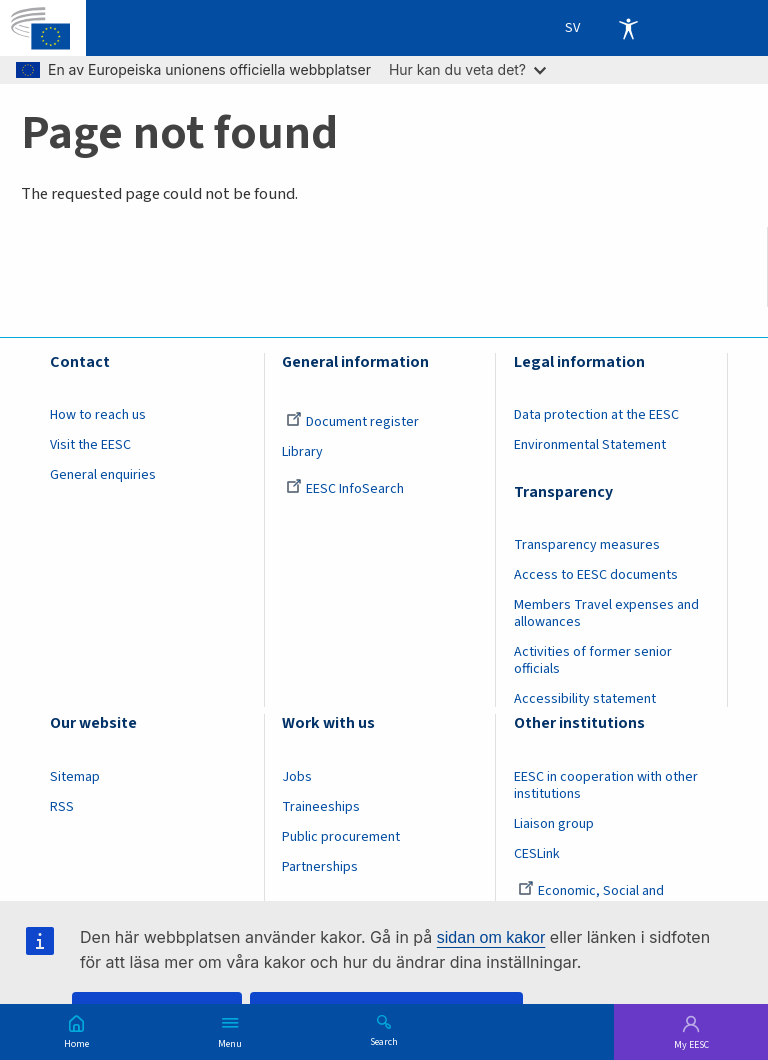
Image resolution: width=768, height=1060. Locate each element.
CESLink (537, 854)
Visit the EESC (90, 445)
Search (384, 1041)
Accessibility (628, 28)
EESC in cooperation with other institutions (606, 785)
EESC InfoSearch (345, 489)
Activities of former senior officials (593, 660)
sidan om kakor (491, 937)
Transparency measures (587, 545)
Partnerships (320, 867)
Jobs (297, 777)
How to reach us (98, 415)
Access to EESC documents (596, 575)
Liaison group (554, 824)
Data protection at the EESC (596, 415)
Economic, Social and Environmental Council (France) (607, 899)
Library (302, 452)
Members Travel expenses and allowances (606, 613)
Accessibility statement (585, 699)
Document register (352, 422)
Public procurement (341, 837)
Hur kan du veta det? (467, 69)
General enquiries (103, 475)
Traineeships (321, 807)
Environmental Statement (590, 445)
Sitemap (75, 777)
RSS (62, 807)
